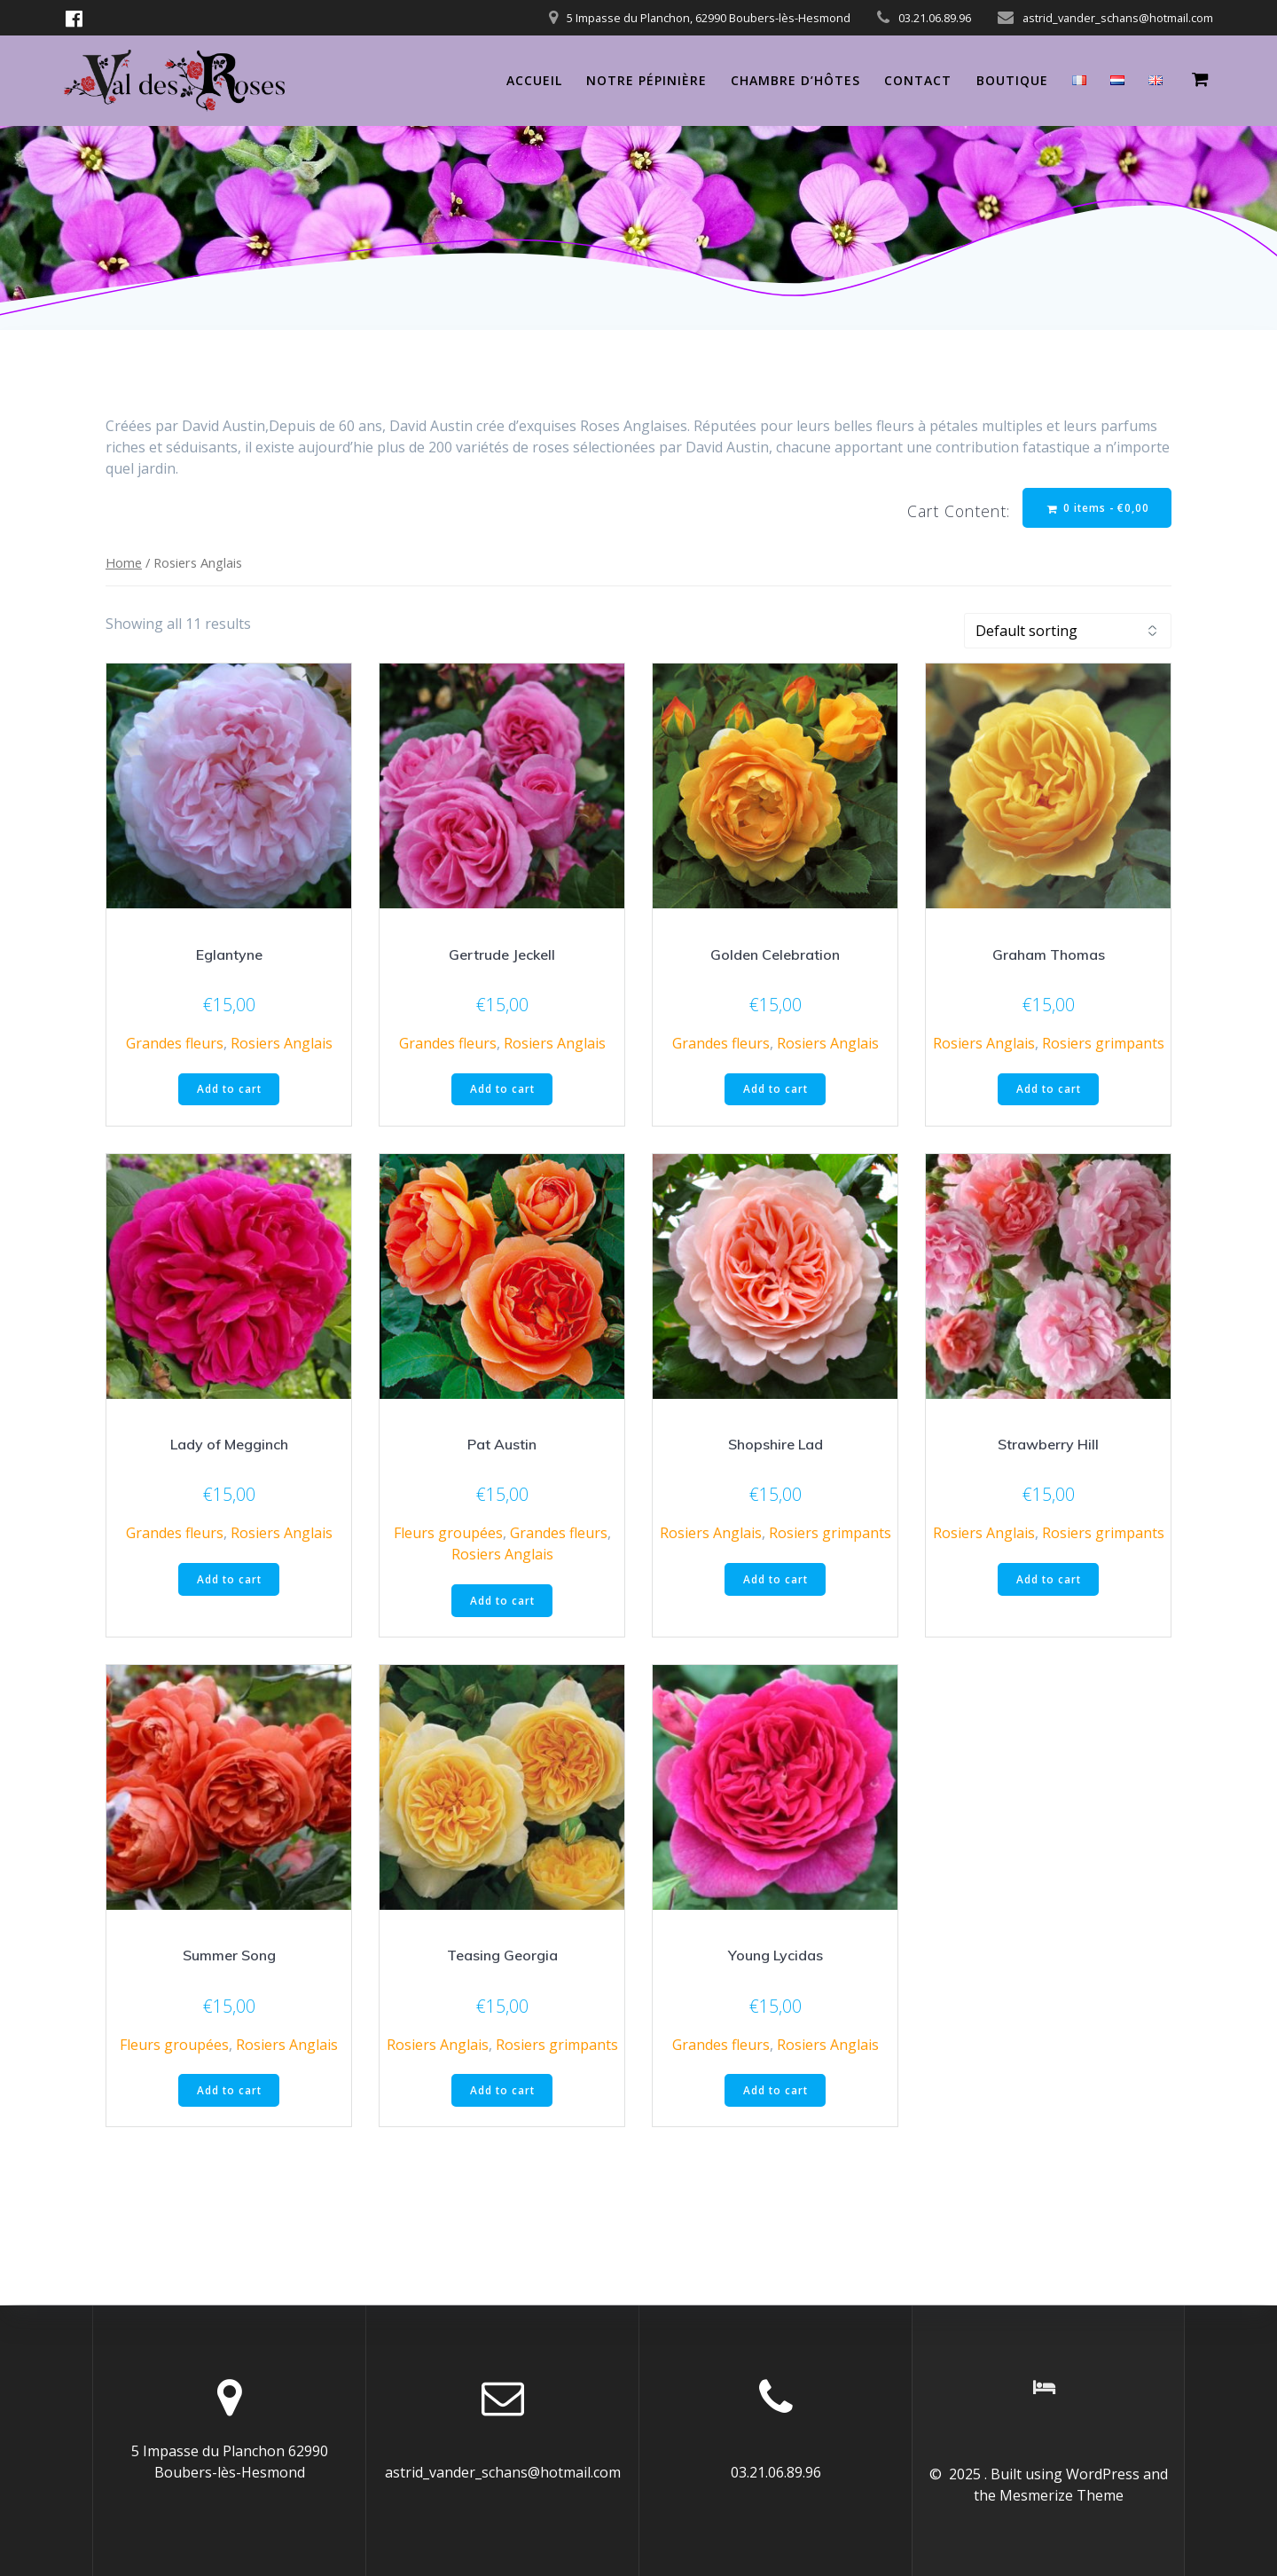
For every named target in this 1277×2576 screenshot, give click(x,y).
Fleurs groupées (448, 1535)
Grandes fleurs (174, 1044)
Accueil (534, 80)
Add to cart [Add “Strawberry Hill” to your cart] (1048, 1581)
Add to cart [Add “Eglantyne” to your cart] (229, 1090)
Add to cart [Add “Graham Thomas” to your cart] (1048, 1090)
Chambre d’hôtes (795, 80)
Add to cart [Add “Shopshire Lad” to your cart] (775, 1581)
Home (124, 563)
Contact (918, 80)
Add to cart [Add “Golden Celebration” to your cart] (775, 1090)
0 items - (1096, 507)
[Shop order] (1067, 631)
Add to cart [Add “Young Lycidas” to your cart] (775, 2093)
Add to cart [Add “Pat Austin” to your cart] (502, 1602)
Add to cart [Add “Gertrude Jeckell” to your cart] (502, 1090)
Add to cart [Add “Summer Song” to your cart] (229, 2093)
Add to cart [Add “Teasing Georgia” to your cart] (502, 2093)
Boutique (1012, 80)
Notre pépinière (646, 80)
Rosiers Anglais (282, 1044)
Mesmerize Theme (1061, 2495)
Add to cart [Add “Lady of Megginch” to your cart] (229, 1581)
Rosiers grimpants (1103, 1044)
